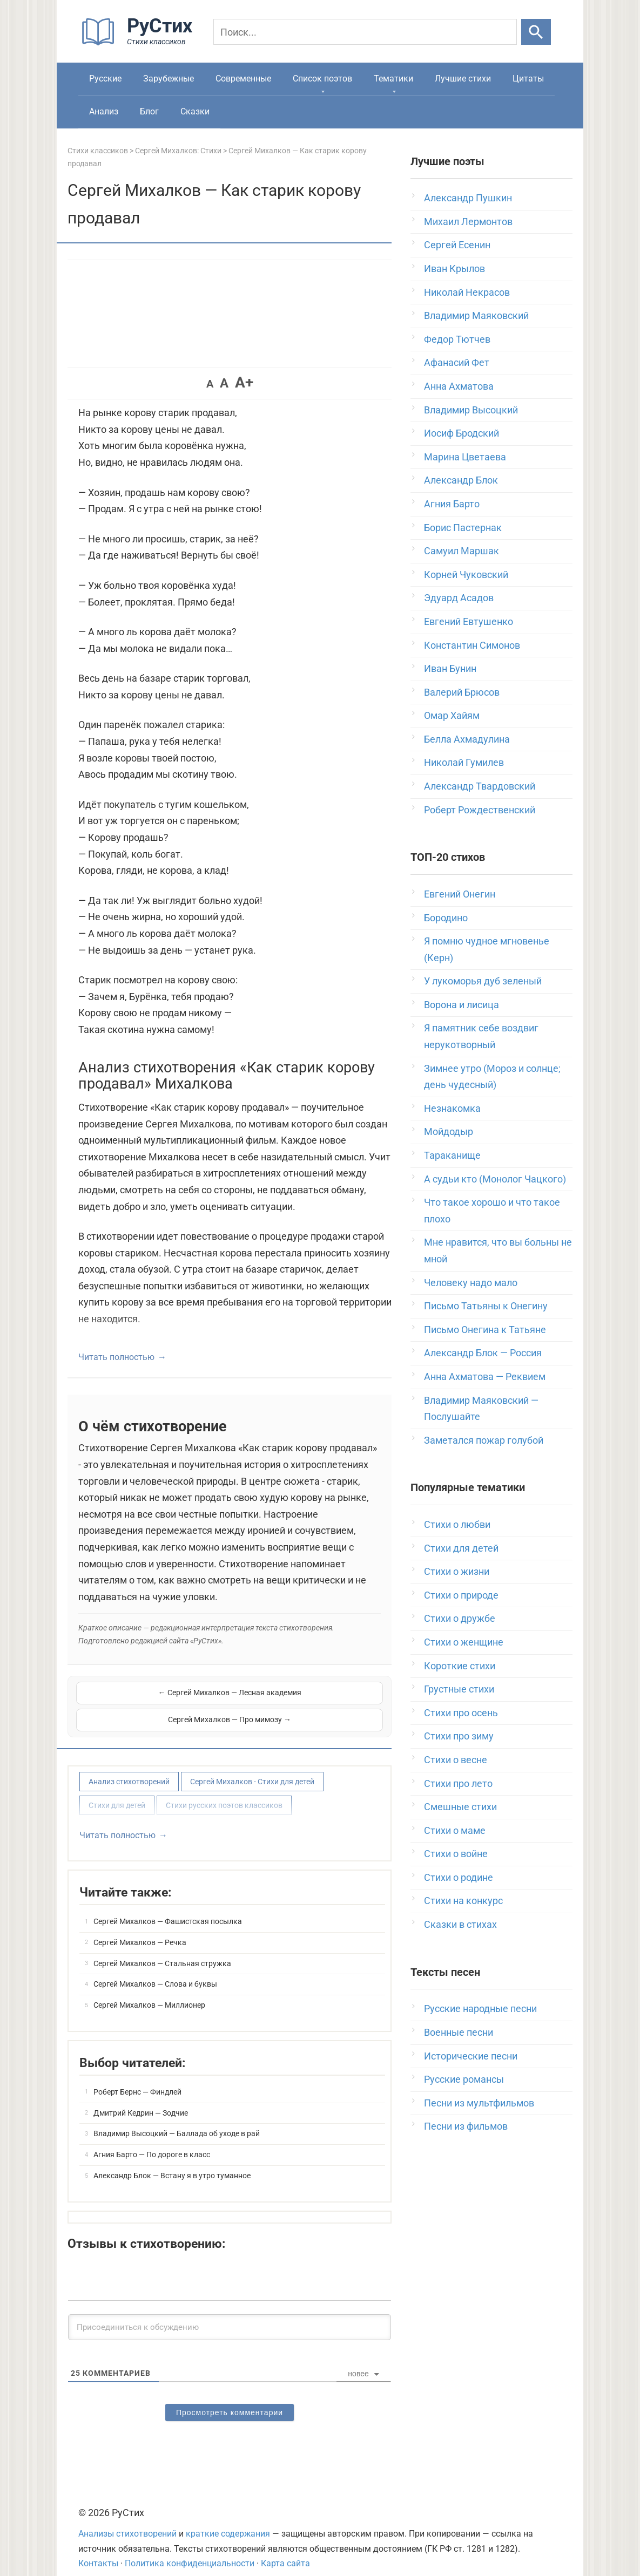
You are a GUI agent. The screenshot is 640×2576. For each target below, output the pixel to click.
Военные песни (458, 2032)
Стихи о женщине (463, 1642)
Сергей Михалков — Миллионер (149, 1991)
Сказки (195, 111)
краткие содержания (228, 2519)
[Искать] (536, 32)
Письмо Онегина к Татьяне (485, 1329)
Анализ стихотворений (129, 1767)
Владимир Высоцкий (471, 410)
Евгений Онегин (459, 894)
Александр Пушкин (468, 197)
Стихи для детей (117, 1791)
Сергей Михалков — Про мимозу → (307, 1699)
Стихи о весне (455, 1759)
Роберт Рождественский (479, 809)
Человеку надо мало (470, 1282)
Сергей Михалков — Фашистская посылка (167, 1907)
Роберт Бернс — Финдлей (137, 2078)
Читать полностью (116, 1357)
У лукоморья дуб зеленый (483, 981)
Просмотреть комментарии (229, 2398)
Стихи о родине (458, 1877)
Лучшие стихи (463, 78)
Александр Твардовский (479, 786)
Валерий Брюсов (462, 692)
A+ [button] (244, 382)
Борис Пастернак (463, 527)
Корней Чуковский (466, 574)
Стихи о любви (457, 1524)
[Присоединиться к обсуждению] (229, 2313)
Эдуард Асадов (459, 597)
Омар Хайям (452, 715)
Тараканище (452, 1155)
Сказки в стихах (460, 1924)
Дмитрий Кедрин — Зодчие (140, 2099)
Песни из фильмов (466, 2126)
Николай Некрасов (467, 292)
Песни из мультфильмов (479, 2103)
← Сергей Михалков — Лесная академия (152, 1699)
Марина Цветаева (465, 457)
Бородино (446, 917)
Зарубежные (168, 78)
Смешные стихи (460, 1806)
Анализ (103, 111)
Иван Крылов (454, 268)
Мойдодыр (448, 1131)
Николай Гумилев (464, 762)
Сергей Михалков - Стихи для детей (252, 1767)
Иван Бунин (450, 668)
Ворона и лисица (461, 1004)
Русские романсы (464, 2079)
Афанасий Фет (456, 362)
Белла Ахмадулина (467, 739)
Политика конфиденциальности (189, 2549)
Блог (149, 111)
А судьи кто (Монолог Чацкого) (495, 1179)
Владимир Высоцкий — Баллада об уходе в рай (176, 2119)
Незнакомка (452, 1108)
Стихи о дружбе (459, 1618)
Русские (105, 78)
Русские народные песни (480, 2008)
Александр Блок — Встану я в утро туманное (172, 2161)
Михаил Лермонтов (468, 221)
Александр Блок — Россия (483, 1352)
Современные (243, 78)
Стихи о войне (456, 1853)
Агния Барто (452, 503)
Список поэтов (322, 78)
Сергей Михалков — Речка (139, 1928)
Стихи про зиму (459, 1736)
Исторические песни (470, 2056)
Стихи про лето (458, 1783)
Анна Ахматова (459, 386)
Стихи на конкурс (463, 1900)
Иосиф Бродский (461, 433)
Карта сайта (285, 2549)
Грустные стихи (459, 1689)
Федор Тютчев (457, 339)
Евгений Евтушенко (468, 621)
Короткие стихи (459, 1665)
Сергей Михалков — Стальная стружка (162, 1949)
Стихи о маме (455, 1830)
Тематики (393, 78)
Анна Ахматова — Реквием (484, 1376)
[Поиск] (365, 32)
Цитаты (528, 78)
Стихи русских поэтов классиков (224, 1791)
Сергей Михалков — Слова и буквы (155, 1970)
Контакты (98, 2549)
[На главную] (140, 43)
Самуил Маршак (461, 550)
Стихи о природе (461, 1595)
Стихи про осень (461, 1712)
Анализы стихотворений (127, 2519)
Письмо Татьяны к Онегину (486, 1305)
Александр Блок (461, 480)
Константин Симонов (472, 645)
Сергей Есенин (457, 244)
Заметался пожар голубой (483, 1440)
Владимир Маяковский (476, 315)
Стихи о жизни (456, 1571)
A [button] (209, 383)
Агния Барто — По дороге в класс (151, 2140)
